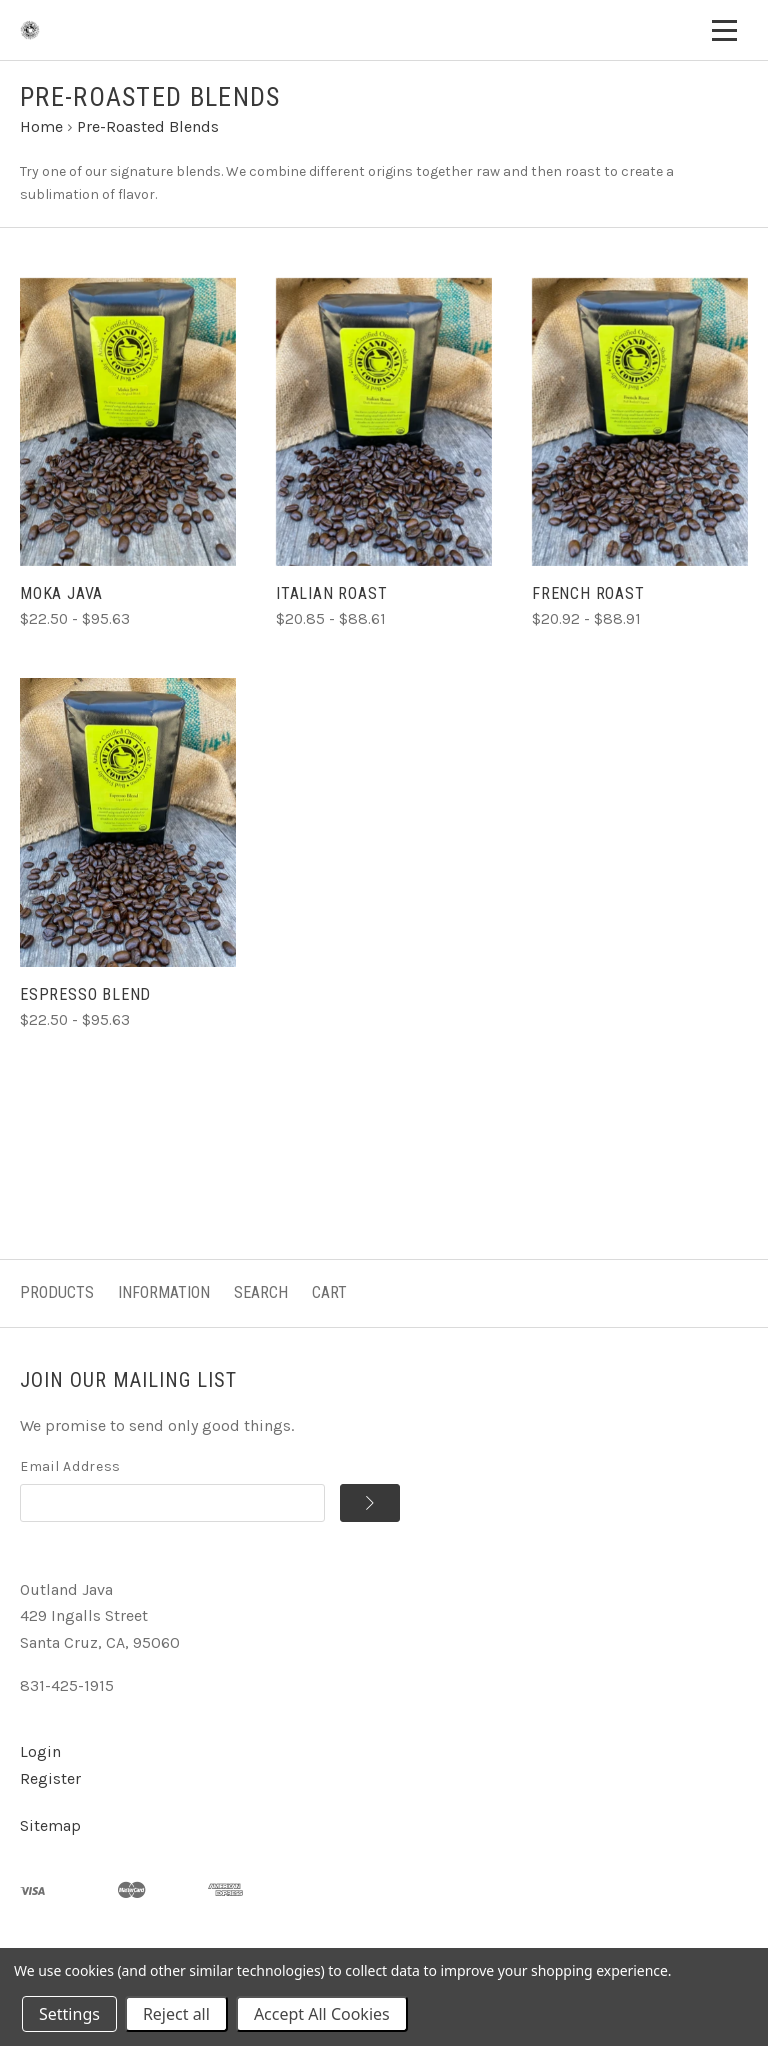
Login (40, 1751)
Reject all (176, 2014)
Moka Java (61, 593)
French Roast (588, 593)
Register (50, 1778)
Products (57, 1292)
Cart (329, 1292)
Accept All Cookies (322, 2014)
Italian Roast (331, 593)
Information (164, 1292)
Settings (69, 2014)
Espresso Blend (85, 994)
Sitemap (50, 1825)
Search (261, 1292)
